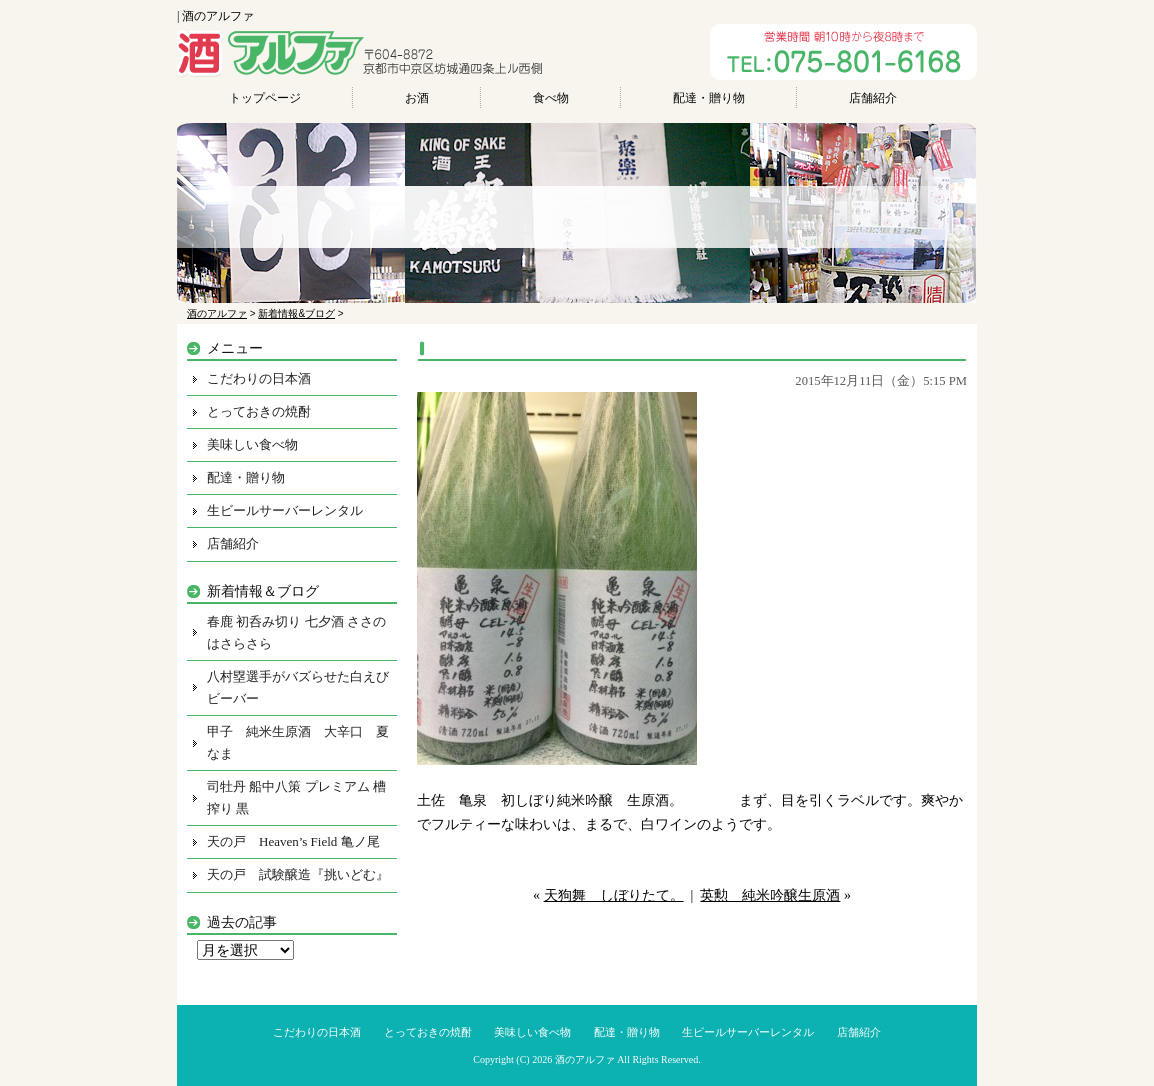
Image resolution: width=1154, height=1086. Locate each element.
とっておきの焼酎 (259, 411)
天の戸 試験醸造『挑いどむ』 (298, 874)
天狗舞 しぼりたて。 (614, 895)
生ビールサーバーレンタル (285, 510)
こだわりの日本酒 (259, 378)
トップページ (265, 98)
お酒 (417, 98)
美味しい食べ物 (252, 444)
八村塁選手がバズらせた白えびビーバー (298, 687)
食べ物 (551, 98)
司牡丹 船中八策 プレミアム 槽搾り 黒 (296, 797)
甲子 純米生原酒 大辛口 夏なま (298, 742)
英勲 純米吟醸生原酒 (770, 895)
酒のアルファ (585, 1059)
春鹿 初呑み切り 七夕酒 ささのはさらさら (296, 632)
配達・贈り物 (709, 98)
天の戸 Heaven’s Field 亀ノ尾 (293, 841)
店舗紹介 (873, 98)
